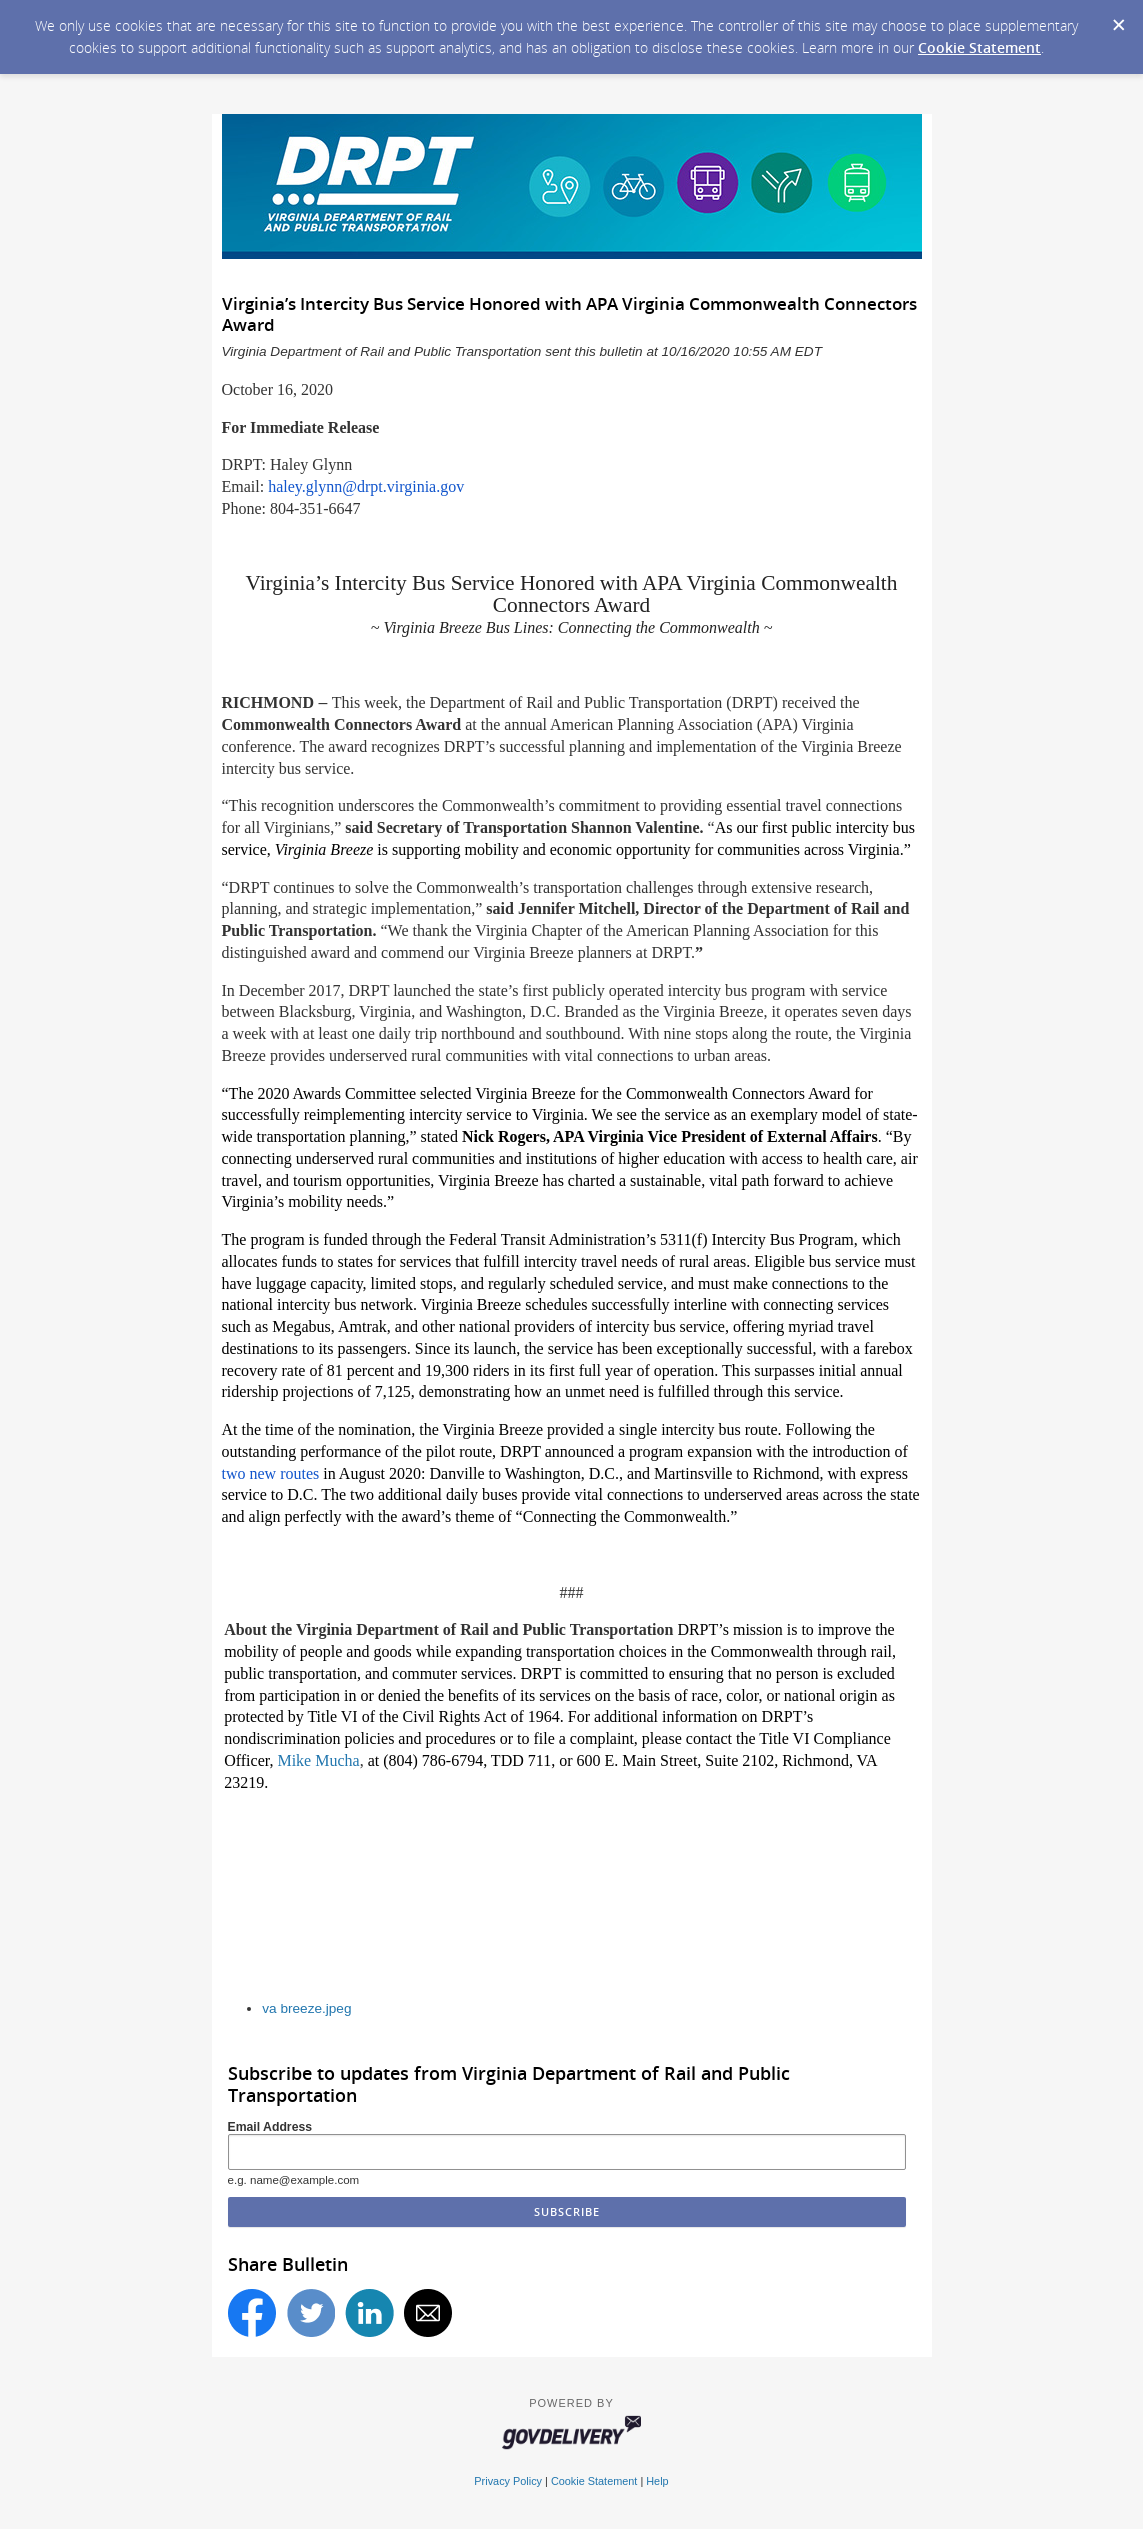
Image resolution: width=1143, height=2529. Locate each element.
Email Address (270, 2127)
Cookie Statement (979, 47)
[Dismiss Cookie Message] (1118, 19)
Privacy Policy (508, 2481)
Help (657, 2481)
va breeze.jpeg (306, 2008)
